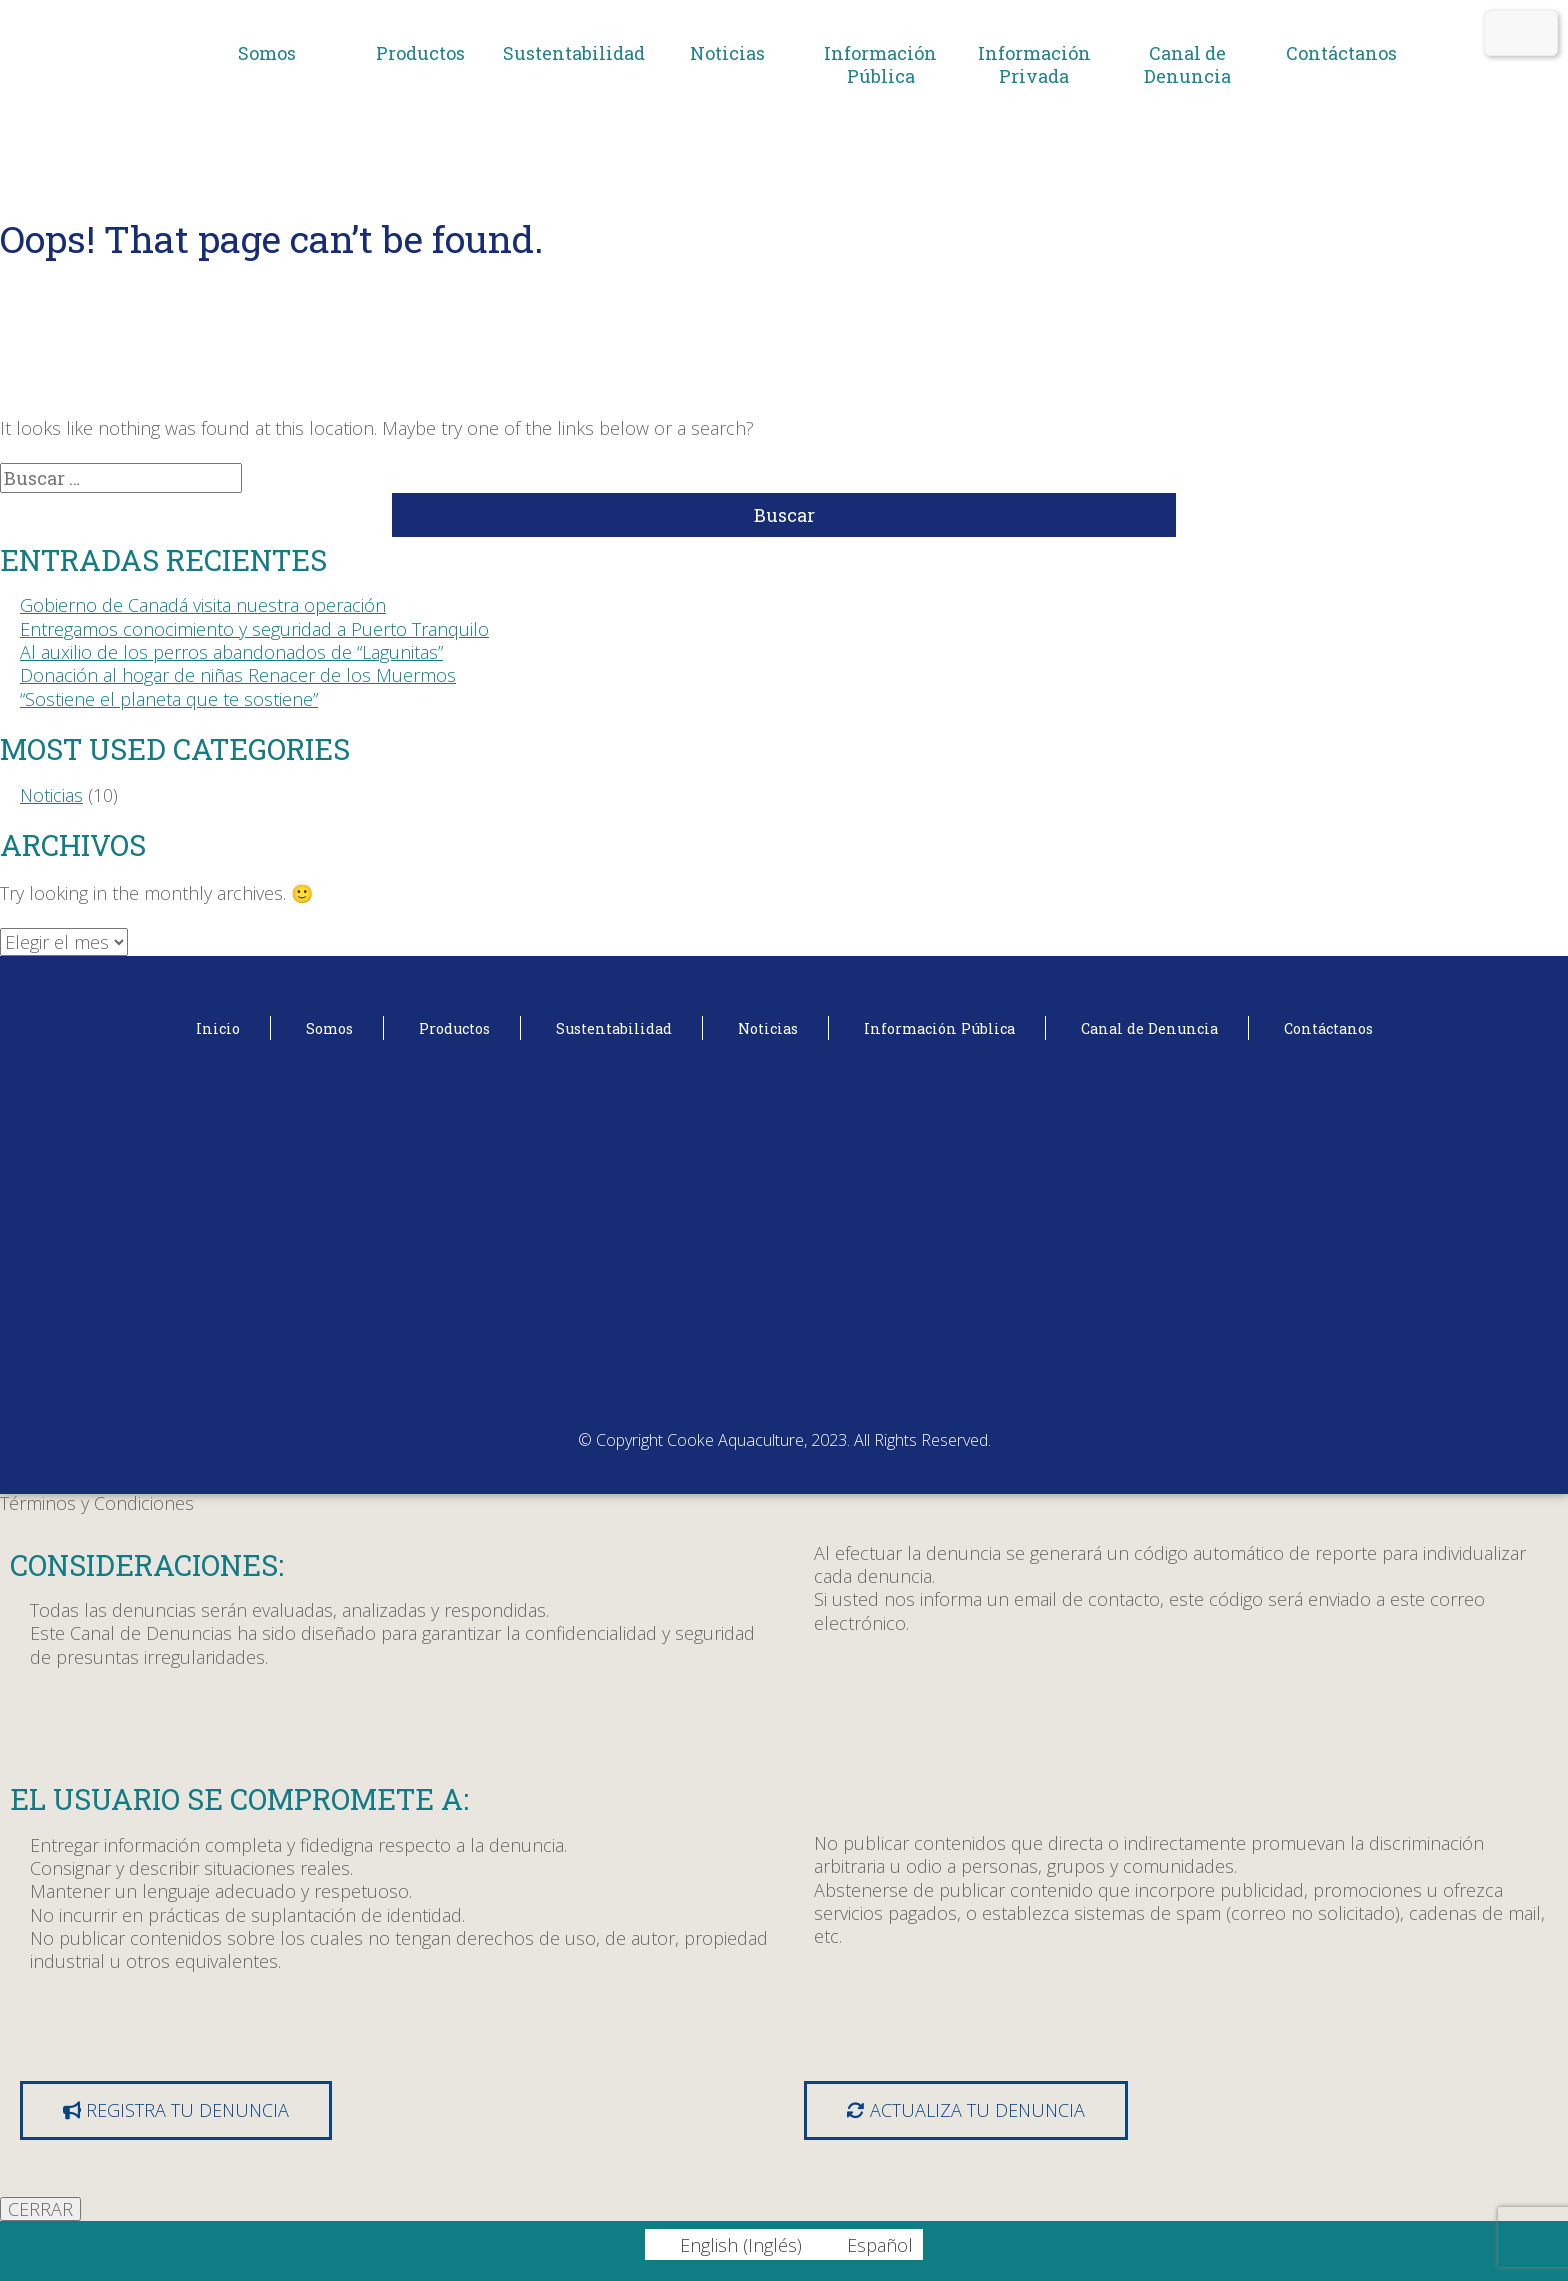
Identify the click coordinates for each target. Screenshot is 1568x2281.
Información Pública (880, 64)
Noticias (727, 53)
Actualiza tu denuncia (966, 2110)
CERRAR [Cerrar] (40, 2209)
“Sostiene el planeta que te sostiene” (169, 699)
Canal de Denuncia (1187, 64)
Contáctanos (1341, 53)
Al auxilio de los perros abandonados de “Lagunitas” (231, 652)
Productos (420, 53)
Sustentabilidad (574, 53)
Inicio (218, 1028)
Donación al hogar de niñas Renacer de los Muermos (238, 675)
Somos (267, 53)
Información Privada (1034, 64)
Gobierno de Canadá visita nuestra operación (203, 605)
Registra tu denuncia (176, 2110)
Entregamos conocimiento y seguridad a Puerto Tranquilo (254, 629)
